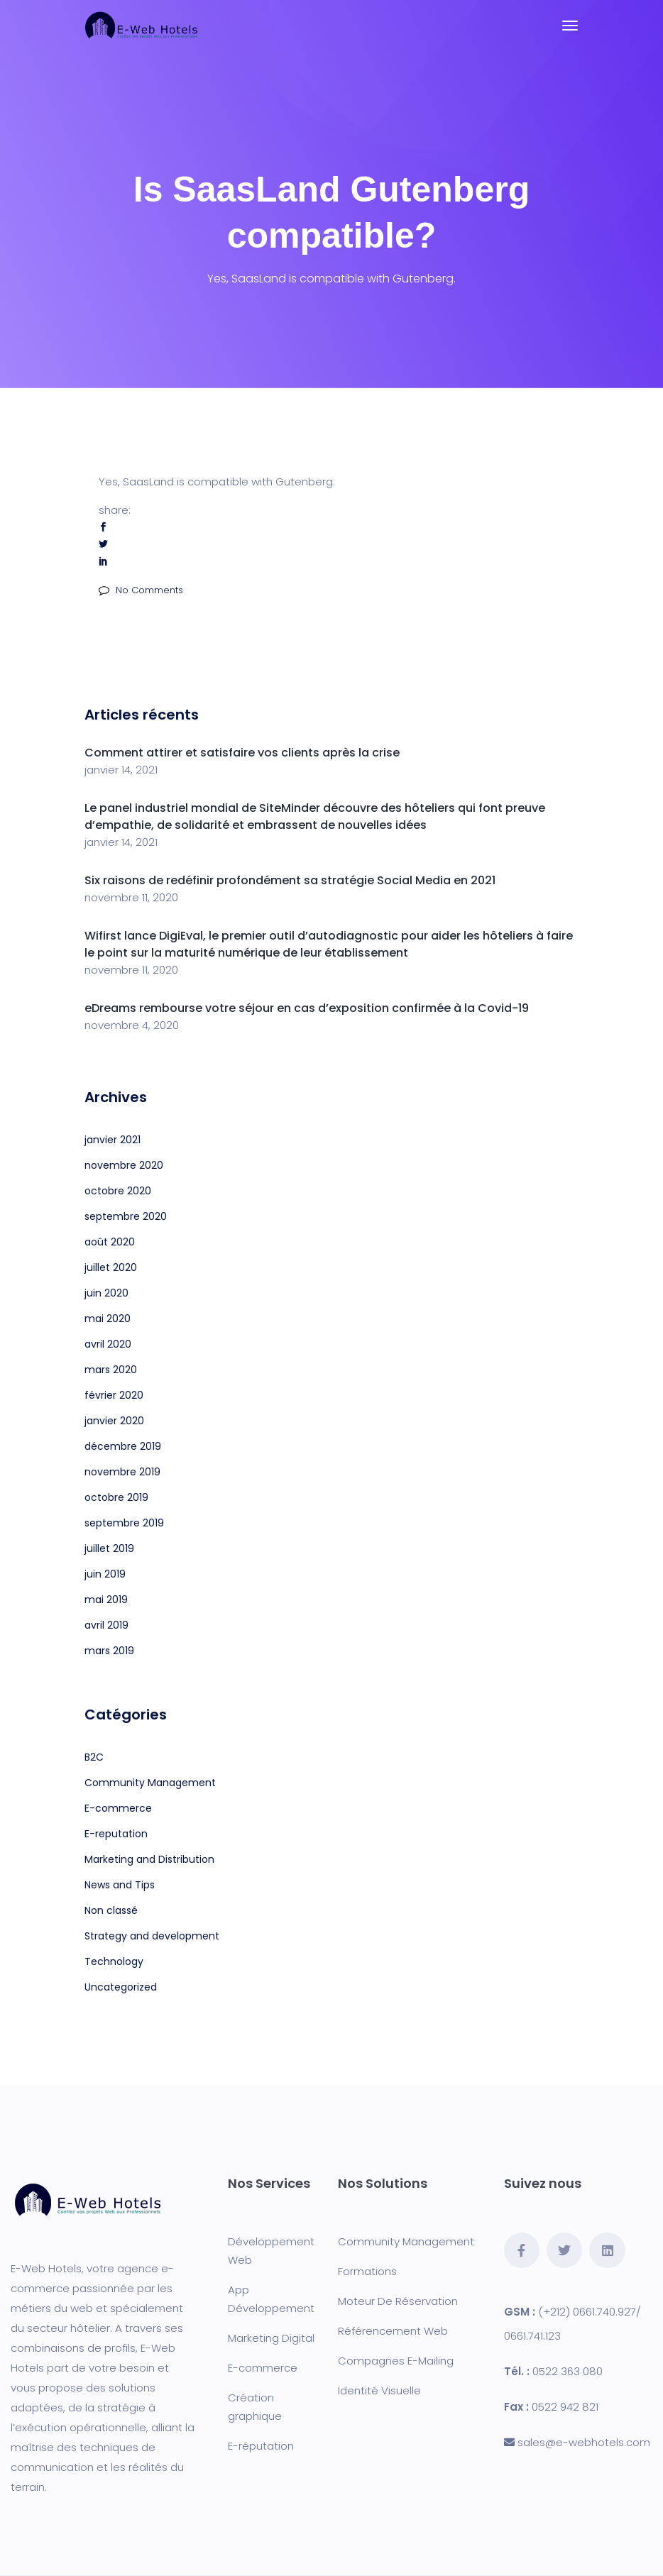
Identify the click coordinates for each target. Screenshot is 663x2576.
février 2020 (113, 1395)
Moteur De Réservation (398, 2301)
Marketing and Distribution (149, 1859)
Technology (113, 1961)
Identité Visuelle (379, 2390)
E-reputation (116, 1834)
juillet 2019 (109, 1548)
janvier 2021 (112, 1140)
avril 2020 (107, 1344)
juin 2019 (105, 1574)
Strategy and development (151, 1936)
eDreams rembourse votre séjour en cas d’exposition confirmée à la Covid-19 (306, 1008)
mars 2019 (109, 1651)
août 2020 (109, 1242)
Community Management (150, 1783)
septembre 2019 (124, 1523)
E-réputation (261, 2445)
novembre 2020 (123, 1165)
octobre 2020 (117, 1191)
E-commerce (118, 1808)
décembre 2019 (122, 1446)
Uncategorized (120, 1987)
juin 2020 (106, 1293)
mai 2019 (106, 1599)
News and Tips (119, 1885)
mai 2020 (107, 1318)
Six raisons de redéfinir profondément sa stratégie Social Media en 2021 (289, 880)
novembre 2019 (122, 1472)
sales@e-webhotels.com (583, 2442)
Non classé (111, 1910)
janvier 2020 (114, 1421)
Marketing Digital (271, 2337)
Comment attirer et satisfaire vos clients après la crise (242, 752)
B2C (94, 1757)
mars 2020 (110, 1370)
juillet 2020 (110, 1267)
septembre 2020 (125, 1216)
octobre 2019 (116, 1497)
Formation (364, 2271)
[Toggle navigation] (570, 25)
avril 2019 (106, 1625)
